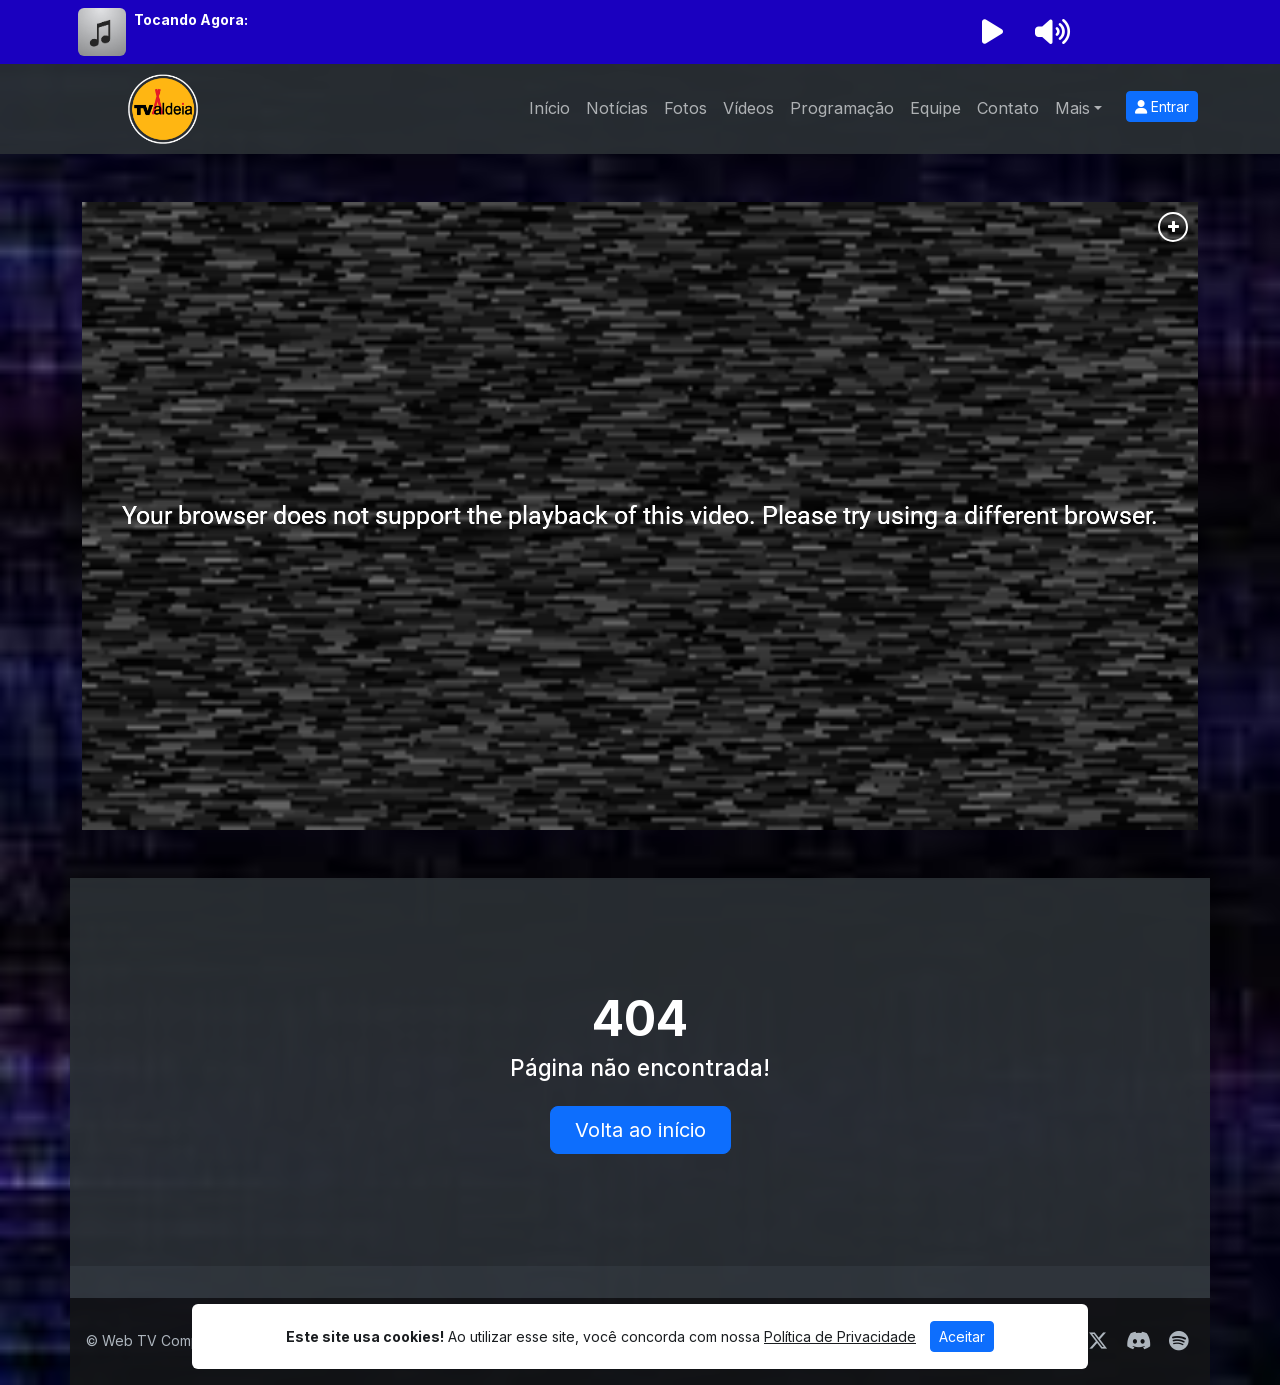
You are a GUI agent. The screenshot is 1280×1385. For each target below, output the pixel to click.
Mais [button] (1072, 108)
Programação (842, 108)
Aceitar (962, 1336)
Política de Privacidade (840, 1336)
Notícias (617, 108)
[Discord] (1138, 1341)
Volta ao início (640, 1130)
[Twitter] (1098, 1341)
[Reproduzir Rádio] (992, 32)
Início (549, 108)
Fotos (685, 108)
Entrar (1162, 106)
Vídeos (748, 108)
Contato (1008, 108)
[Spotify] (1178, 1341)
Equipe (935, 108)
